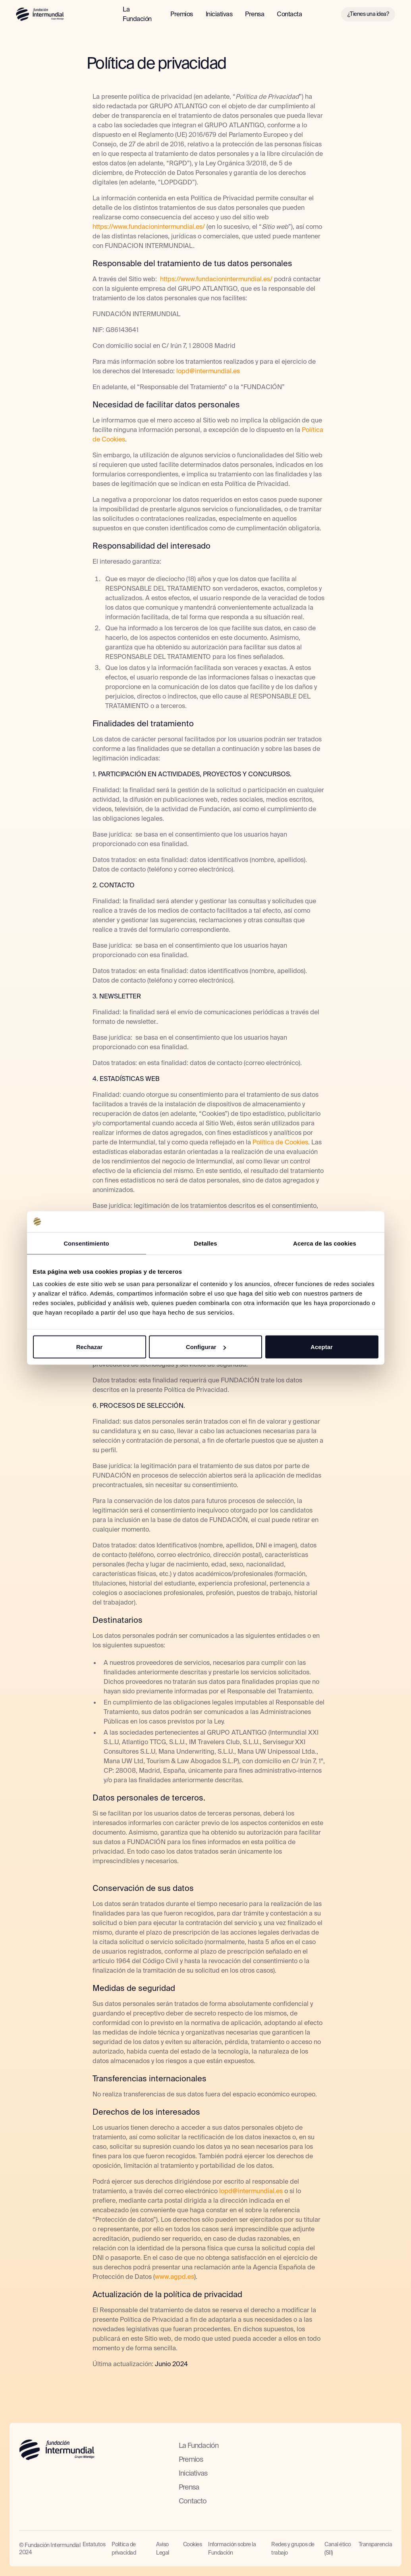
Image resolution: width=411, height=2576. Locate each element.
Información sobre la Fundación (232, 2548)
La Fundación (137, 14)
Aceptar (322, 1347)
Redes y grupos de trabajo (293, 2548)
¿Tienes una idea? (368, 13)
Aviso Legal (162, 2548)
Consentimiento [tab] (86, 1243)
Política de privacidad (124, 2548)
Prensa (254, 14)
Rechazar (89, 1347)
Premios (181, 14)
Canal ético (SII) (337, 2548)
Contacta (289, 14)
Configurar (206, 1347)
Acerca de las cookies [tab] (324, 1243)
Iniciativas (219, 14)
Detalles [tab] (205, 1243)
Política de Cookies (280, 1142)
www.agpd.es (174, 2277)
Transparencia (375, 2544)
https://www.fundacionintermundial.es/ (149, 227)
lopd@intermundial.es (208, 371)
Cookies (192, 2544)
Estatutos (94, 2544)
